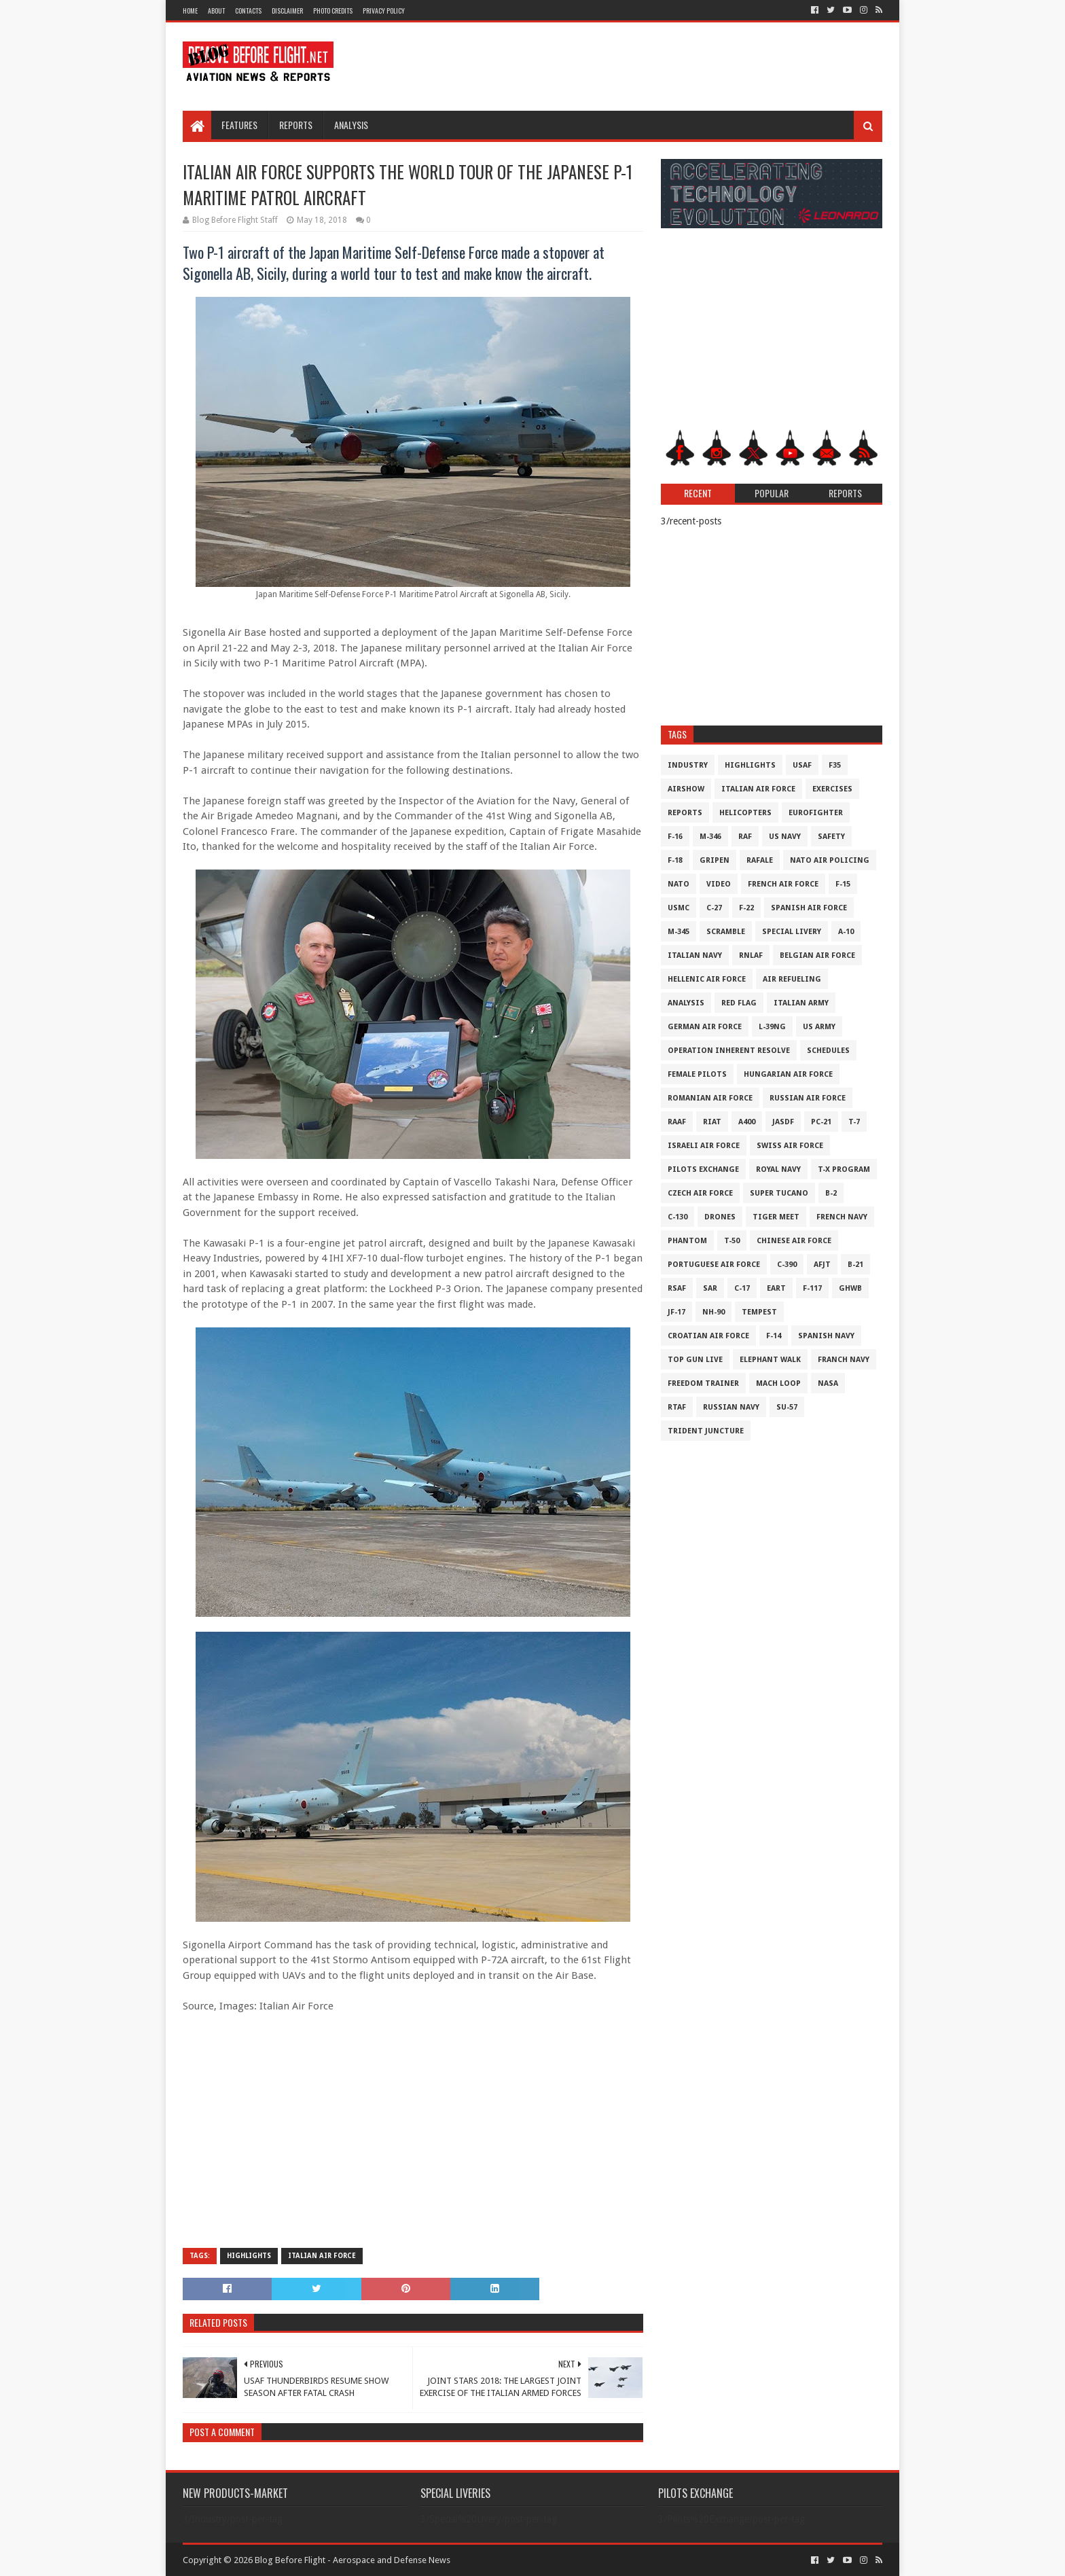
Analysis (351, 125)
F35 (835, 765)
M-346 (710, 836)
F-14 (773, 1335)
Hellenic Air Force (707, 979)
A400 (746, 1121)
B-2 (831, 1193)
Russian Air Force (808, 1098)
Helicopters (745, 812)
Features (239, 125)
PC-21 (821, 1121)
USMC (678, 908)
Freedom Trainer (703, 1383)
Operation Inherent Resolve (729, 1050)
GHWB (850, 1288)
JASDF (783, 1121)
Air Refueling (792, 979)
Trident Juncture (706, 1431)
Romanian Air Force (710, 1098)
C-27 (714, 908)
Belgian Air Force (817, 955)
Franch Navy (843, 1359)
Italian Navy (695, 955)
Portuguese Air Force (714, 1264)
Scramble (725, 931)
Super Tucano (779, 1193)
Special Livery (791, 931)
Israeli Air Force (704, 1145)
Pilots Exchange (703, 1169)
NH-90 (713, 1312)
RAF (745, 836)
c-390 (787, 1264)
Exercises (832, 789)
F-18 (675, 860)
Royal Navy (778, 1169)
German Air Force (705, 1026)
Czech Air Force (700, 1193)
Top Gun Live (695, 1359)
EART (776, 1288)
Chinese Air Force (794, 1240)
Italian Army (801, 1003)
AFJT (822, 1264)
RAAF (677, 1121)
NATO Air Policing (829, 860)
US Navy (785, 836)
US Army (819, 1026)
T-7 (854, 1121)
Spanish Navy (826, 1335)
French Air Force (783, 884)
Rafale (759, 860)
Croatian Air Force (708, 1335)
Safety (831, 836)
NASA (828, 1383)
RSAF (677, 1288)
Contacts (248, 10)
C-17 (742, 1288)
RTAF (677, 1407)
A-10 (846, 931)
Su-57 (786, 1407)
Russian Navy (731, 1407)
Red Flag (739, 1003)
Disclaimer (287, 10)
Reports (295, 125)
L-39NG (772, 1026)
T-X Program (844, 1169)
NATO (678, 884)
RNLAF (751, 955)
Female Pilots (697, 1074)
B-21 (855, 1264)
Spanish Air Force (809, 908)
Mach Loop (778, 1383)
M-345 (678, 931)
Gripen (714, 860)
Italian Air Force (322, 2255)
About (216, 10)
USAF (802, 765)
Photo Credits (333, 10)
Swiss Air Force (790, 1145)
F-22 (746, 908)
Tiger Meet (776, 1217)
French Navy (841, 1217)
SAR (710, 1288)
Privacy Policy (384, 10)
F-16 (675, 836)
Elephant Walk (770, 1359)
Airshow (686, 789)
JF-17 (676, 1312)
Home (190, 10)
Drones (720, 1217)
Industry (688, 765)
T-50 (732, 1240)
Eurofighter (816, 812)
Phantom (687, 1240)
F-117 (812, 1288)
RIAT (712, 1121)
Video (718, 884)
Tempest (759, 1312)
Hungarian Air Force (788, 1074)
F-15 (842, 884)
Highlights (249, 2255)
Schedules (828, 1050)
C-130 (677, 1217)
